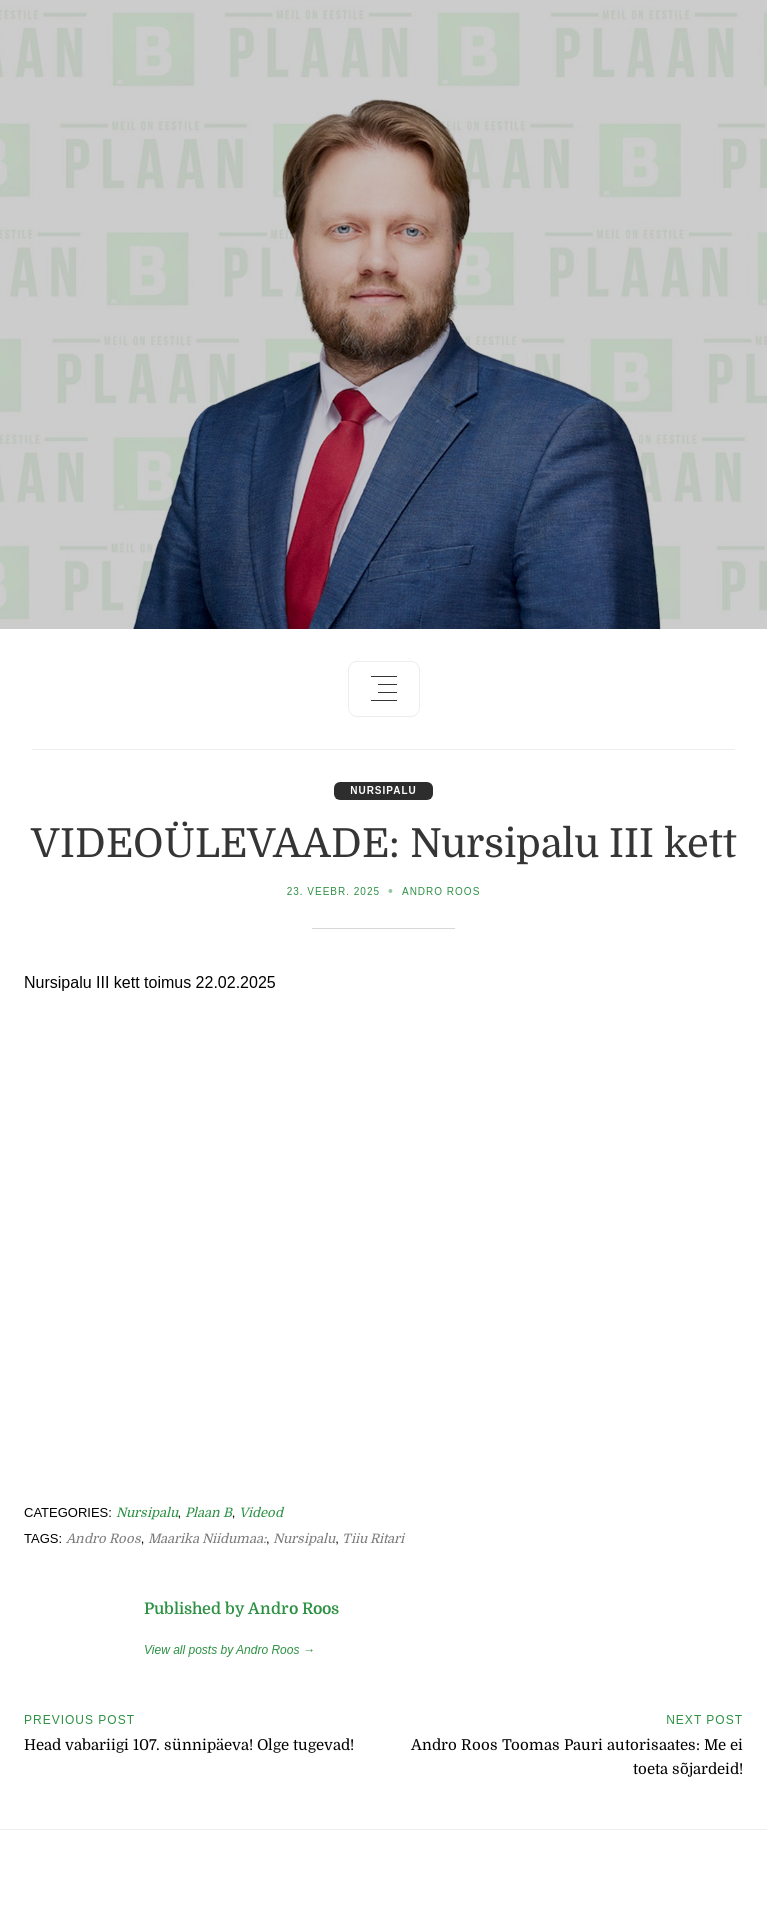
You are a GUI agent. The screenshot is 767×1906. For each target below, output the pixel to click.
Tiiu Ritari (373, 1538)
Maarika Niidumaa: (207, 1538)
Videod (261, 1512)
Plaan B (208, 1512)
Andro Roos (441, 891)
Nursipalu (383, 790)
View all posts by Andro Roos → (229, 1650)
